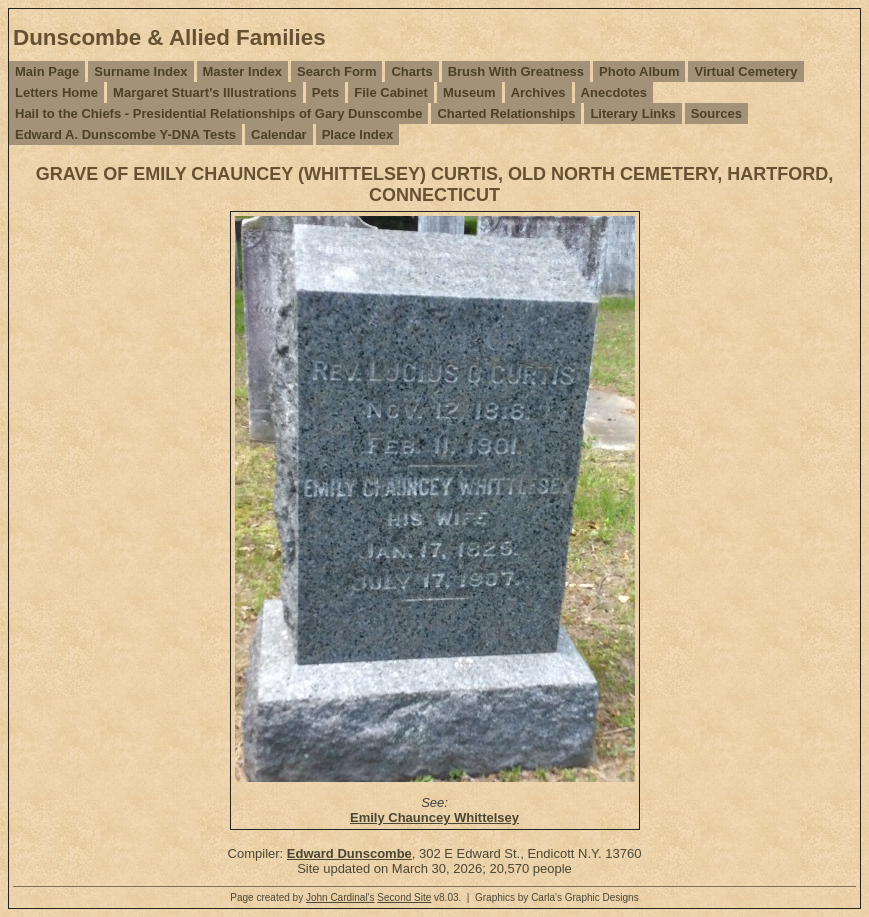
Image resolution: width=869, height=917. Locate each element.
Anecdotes (614, 92)
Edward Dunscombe (349, 853)
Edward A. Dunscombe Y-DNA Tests (125, 134)
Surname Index (140, 71)
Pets (325, 92)
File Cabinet (391, 92)
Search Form (336, 71)
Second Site (404, 897)
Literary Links (632, 113)
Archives (538, 92)
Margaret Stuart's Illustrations (205, 92)
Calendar (279, 134)
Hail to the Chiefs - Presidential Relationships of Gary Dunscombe (218, 113)
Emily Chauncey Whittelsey (434, 817)
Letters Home (56, 92)
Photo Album (639, 71)
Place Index (358, 134)
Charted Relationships (506, 113)
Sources (716, 113)
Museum (469, 92)
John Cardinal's (340, 897)
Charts (411, 71)
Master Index (242, 71)
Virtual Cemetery (745, 71)
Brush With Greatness (516, 71)
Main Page (47, 71)
